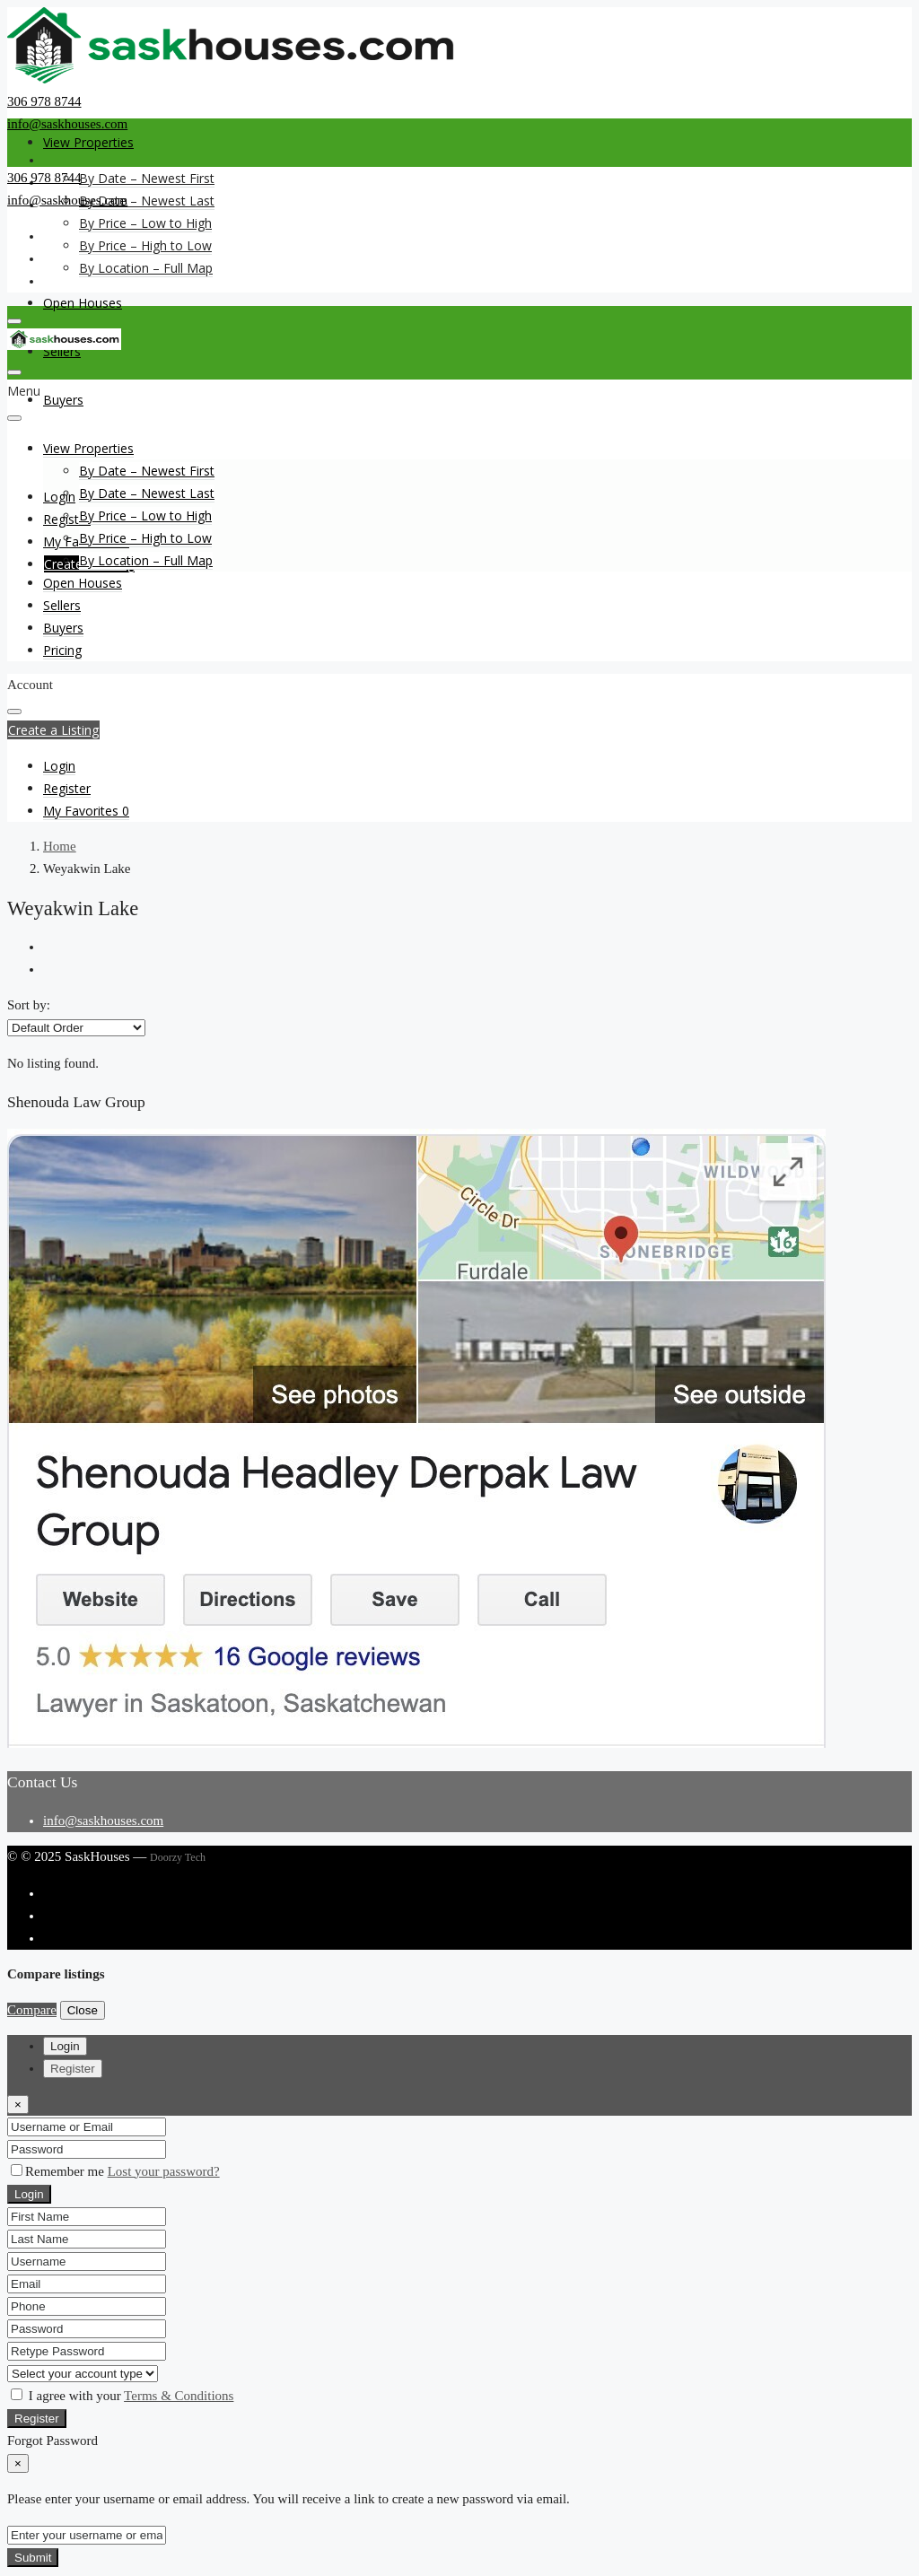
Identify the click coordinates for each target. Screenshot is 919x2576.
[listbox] (76, 1027)
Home (59, 846)
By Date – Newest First (146, 178)
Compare (32, 2010)
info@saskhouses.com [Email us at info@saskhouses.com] (103, 1820)
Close (82, 2010)
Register (36, 2418)
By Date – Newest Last (146, 200)
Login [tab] (65, 2046)
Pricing (62, 650)
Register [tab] (72, 2068)
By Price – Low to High (145, 222)
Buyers (63, 399)
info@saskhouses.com (67, 124)
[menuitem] (59, 766)
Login (29, 2194)
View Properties (88, 142)
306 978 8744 (44, 101)
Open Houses (82, 302)
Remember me (59, 2171)
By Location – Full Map (146, 267)
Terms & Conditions (178, 2395)
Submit (32, 2557)
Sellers (62, 605)
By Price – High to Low (145, 245)
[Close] (18, 2104)
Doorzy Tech (178, 1857)
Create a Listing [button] (53, 729)
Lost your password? (164, 2171)
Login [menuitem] (59, 496)
